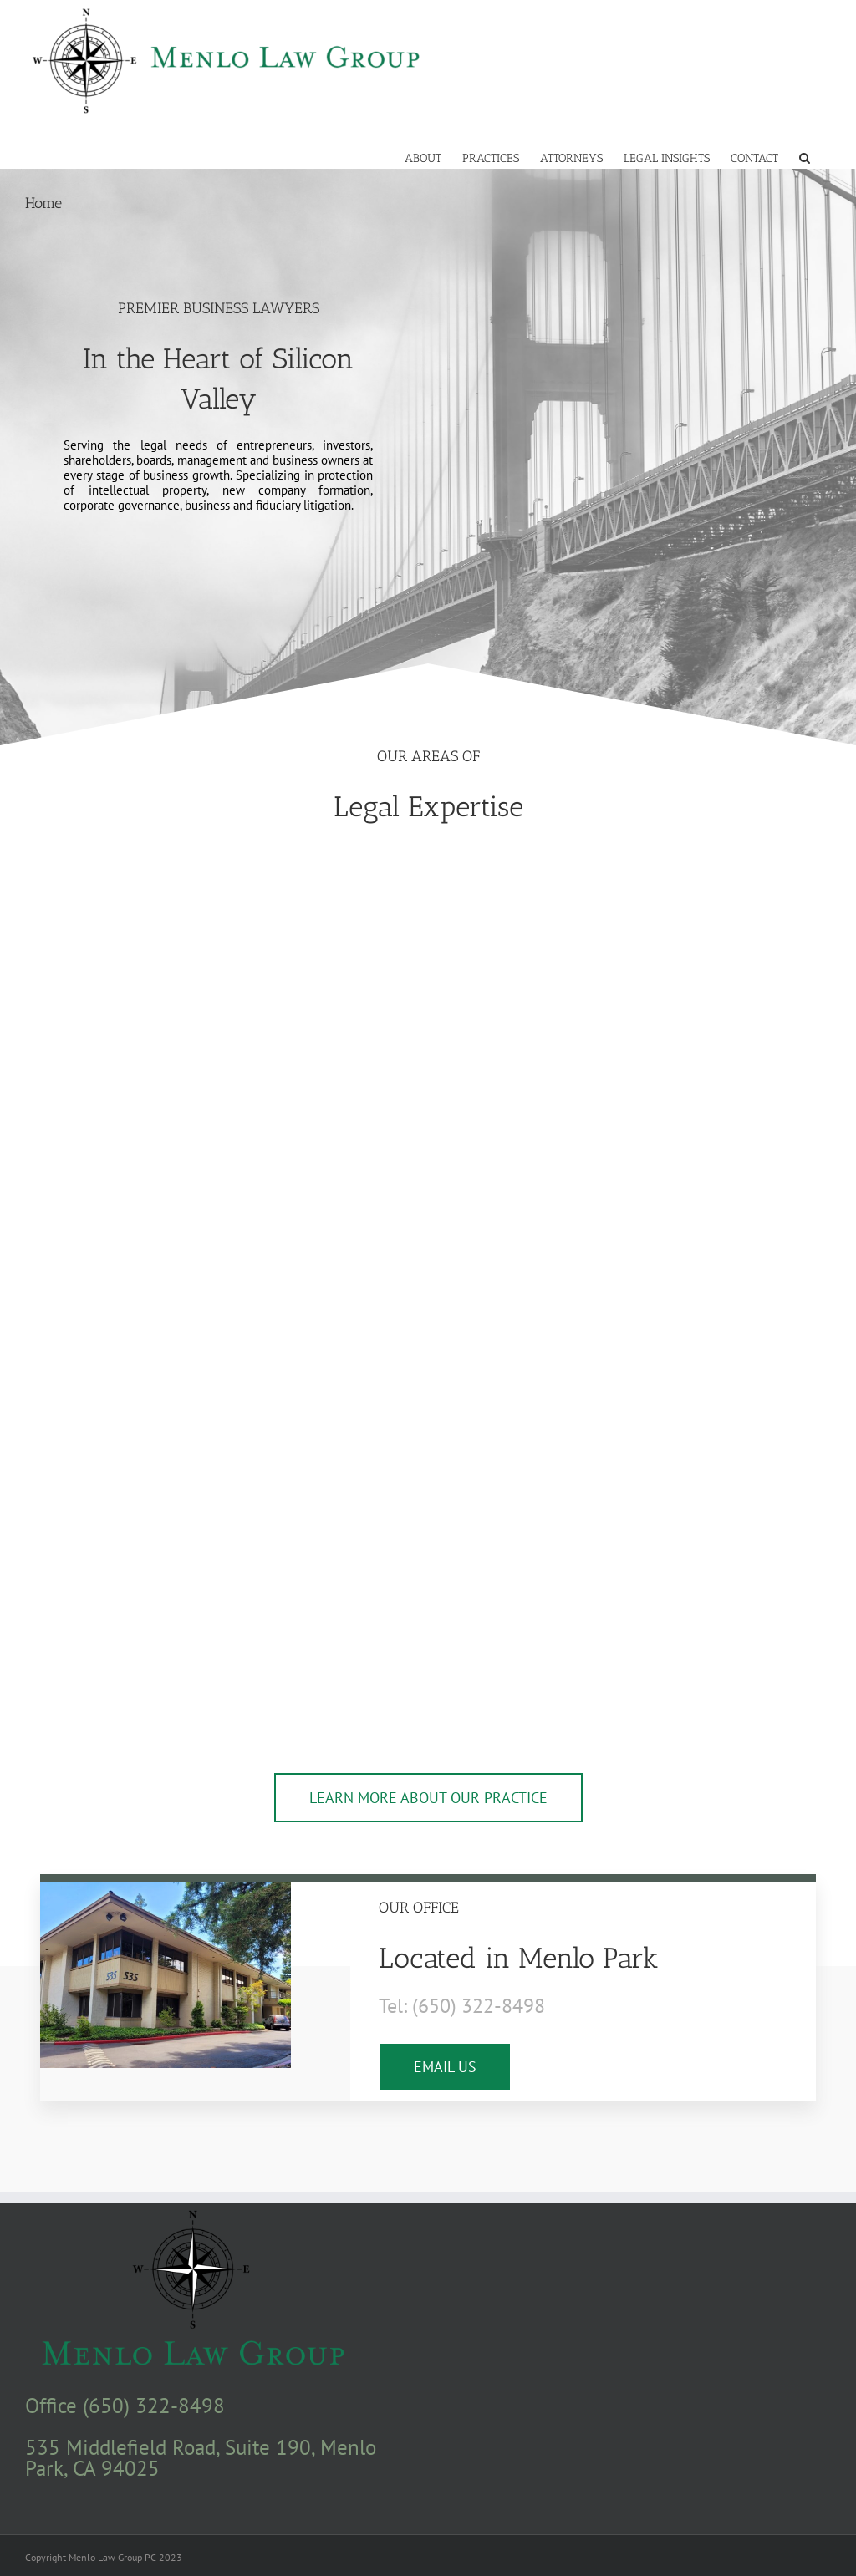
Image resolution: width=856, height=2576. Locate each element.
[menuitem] (423, 157)
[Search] (804, 157)
